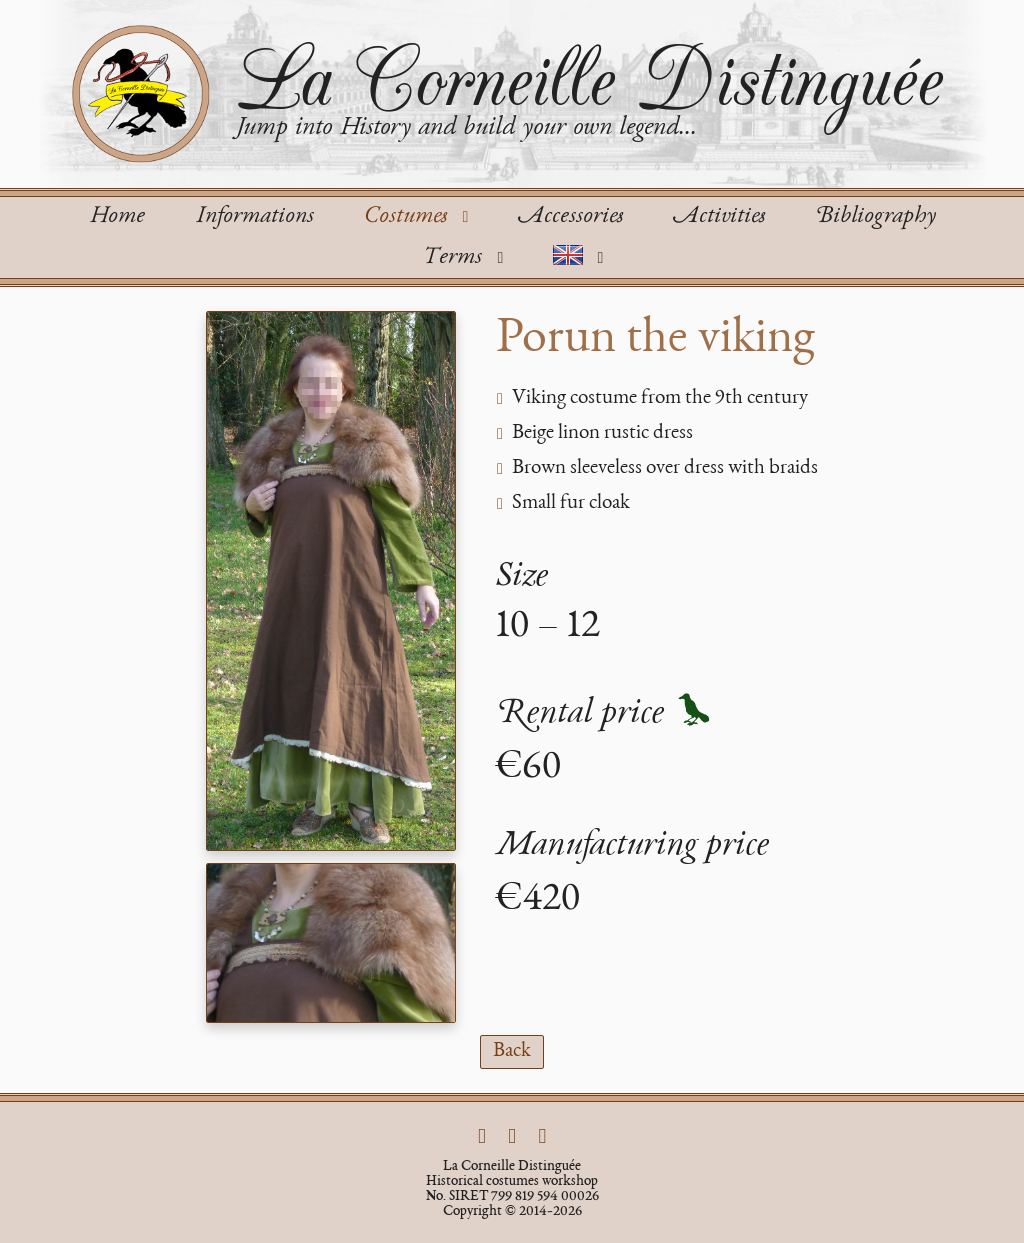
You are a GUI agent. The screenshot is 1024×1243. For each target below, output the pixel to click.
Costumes (420, 217)
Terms (466, 258)
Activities (719, 217)
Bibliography (875, 217)
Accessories (570, 217)
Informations (254, 217)
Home (117, 217)
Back (512, 1051)
